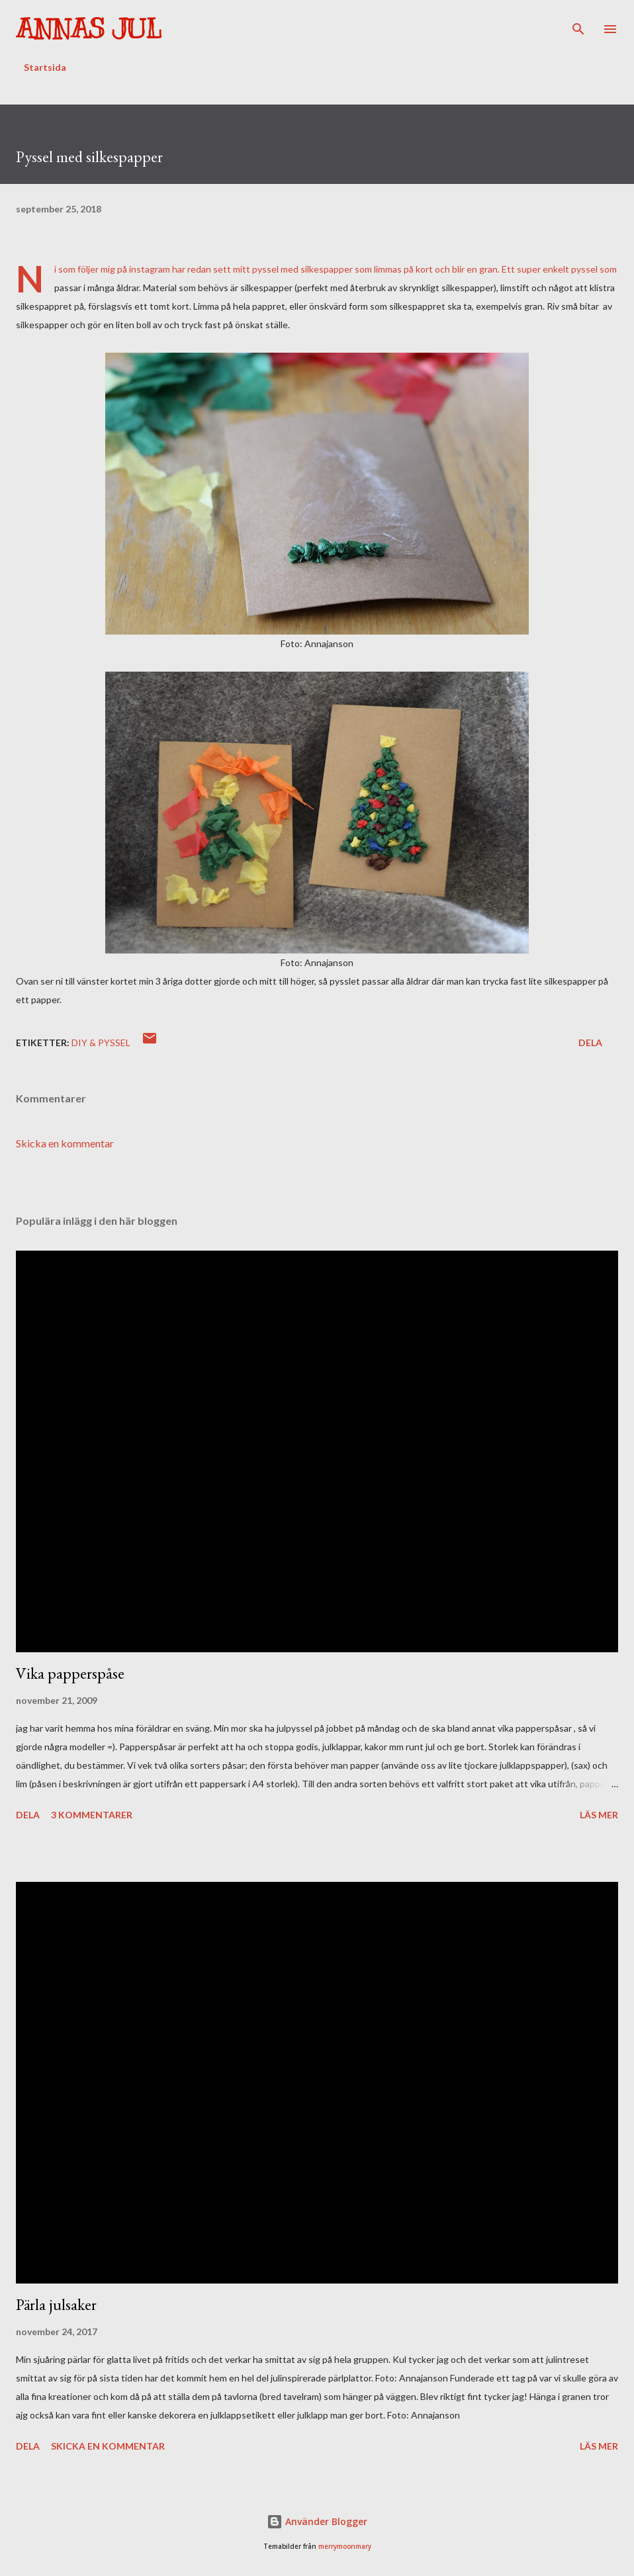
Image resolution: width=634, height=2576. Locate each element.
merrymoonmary (344, 2546)
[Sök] (578, 24)
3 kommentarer (91, 1814)
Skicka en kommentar (65, 1143)
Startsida (45, 67)
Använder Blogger (317, 2521)
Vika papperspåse (70, 1673)
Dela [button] (590, 1042)
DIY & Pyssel (100, 1042)
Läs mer (599, 1814)
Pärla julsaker (56, 2304)
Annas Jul (88, 29)
